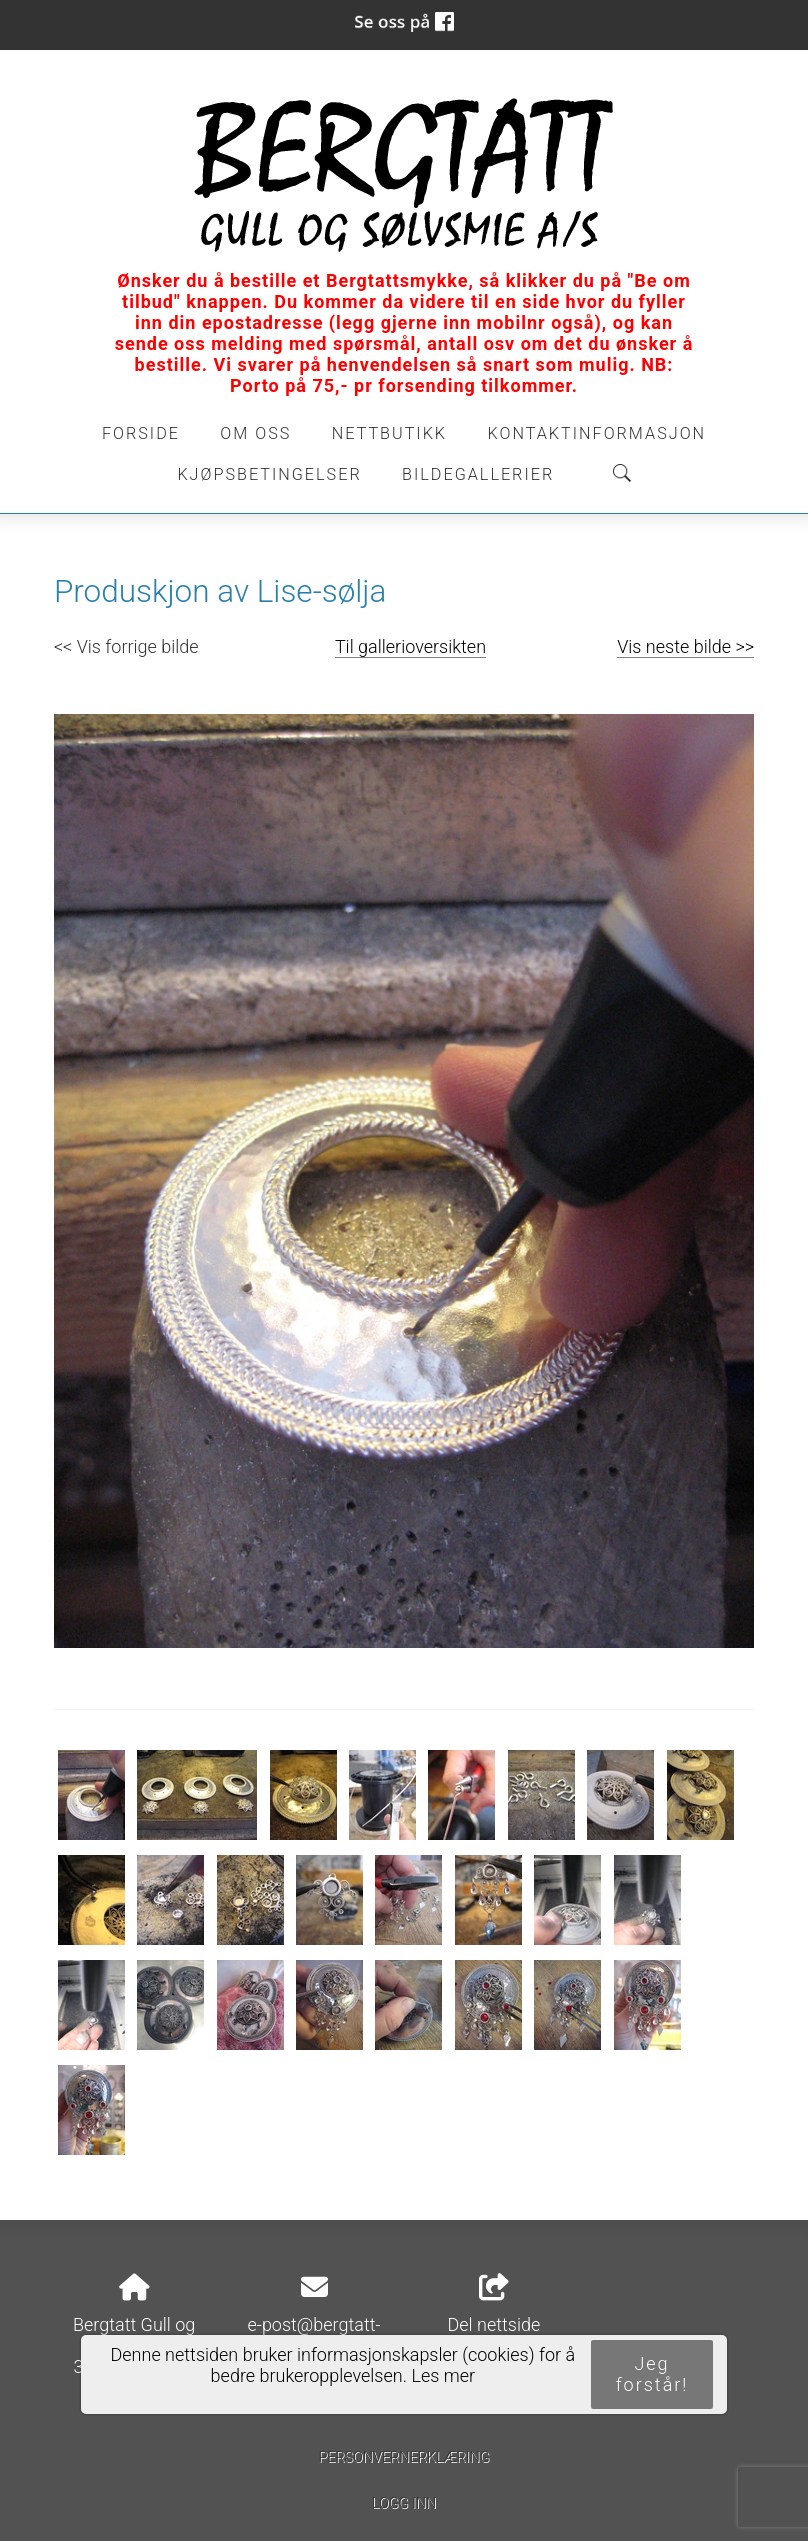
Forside (141, 433)
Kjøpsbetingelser (269, 474)
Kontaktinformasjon (596, 433)
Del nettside (493, 2305)
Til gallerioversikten (410, 646)
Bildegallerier (478, 474)
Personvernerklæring (403, 2457)
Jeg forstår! (652, 2374)
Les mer (443, 2375)
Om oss (255, 433)
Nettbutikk (389, 433)
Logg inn (404, 2503)
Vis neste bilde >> (685, 646)
